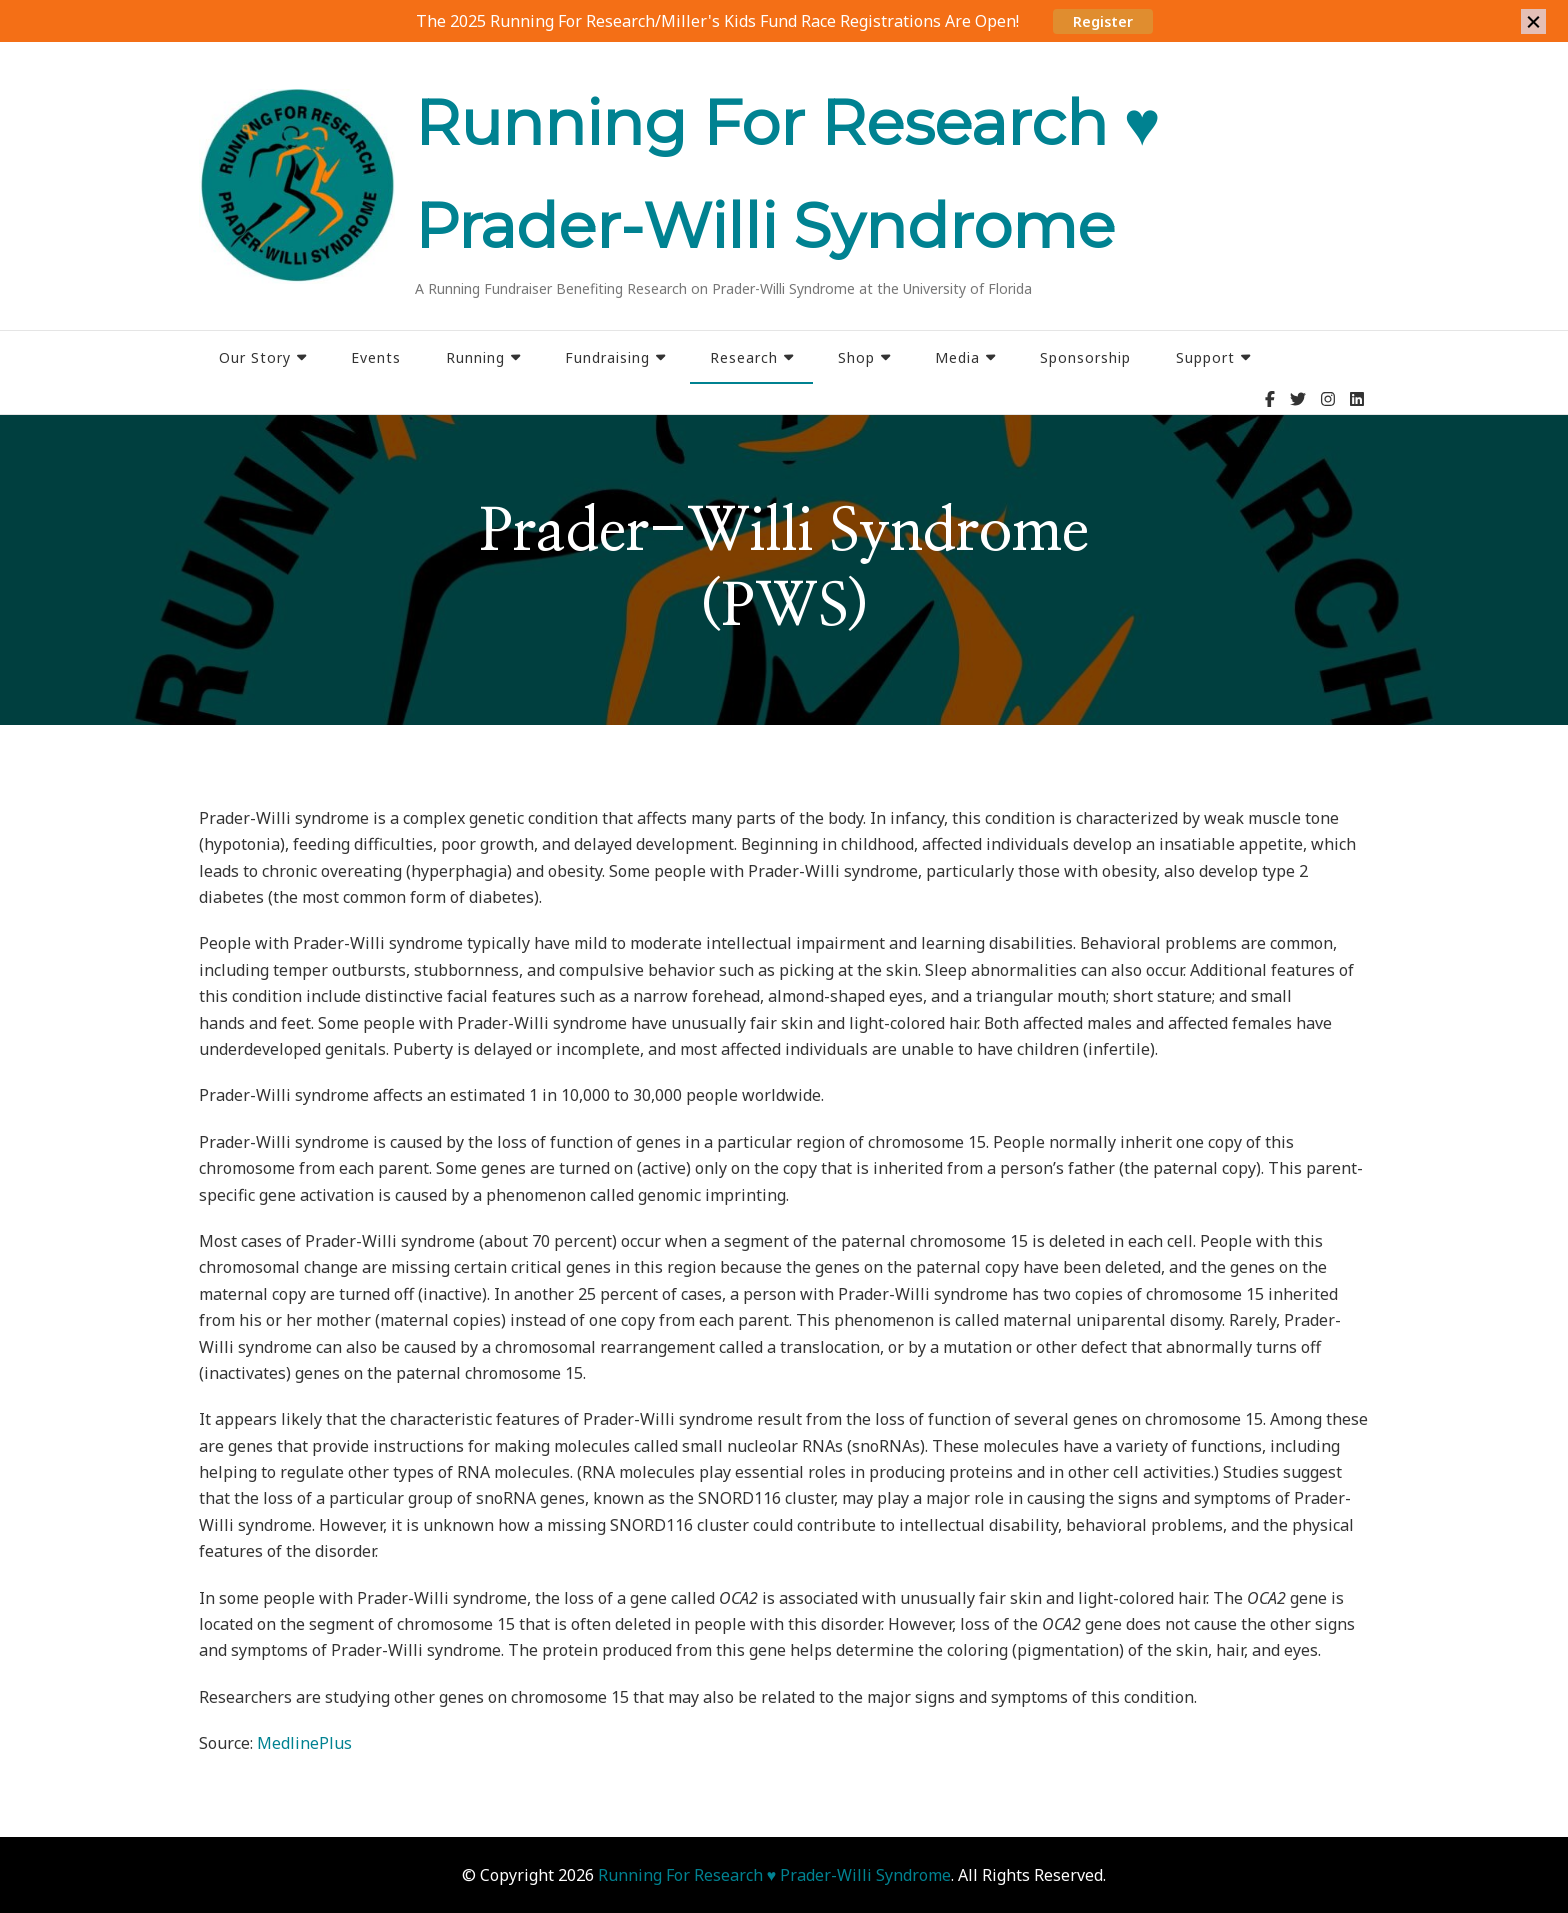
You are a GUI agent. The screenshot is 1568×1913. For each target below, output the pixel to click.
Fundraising (607, 357)
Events (376, 357)
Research (744, 357)
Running (475, 357)
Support (1205, 357)
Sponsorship (1085, 357)
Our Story (255, 357)
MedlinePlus (304, 1743)
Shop (856, 357)
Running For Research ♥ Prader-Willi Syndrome (775, 1875)
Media (957, 357)
